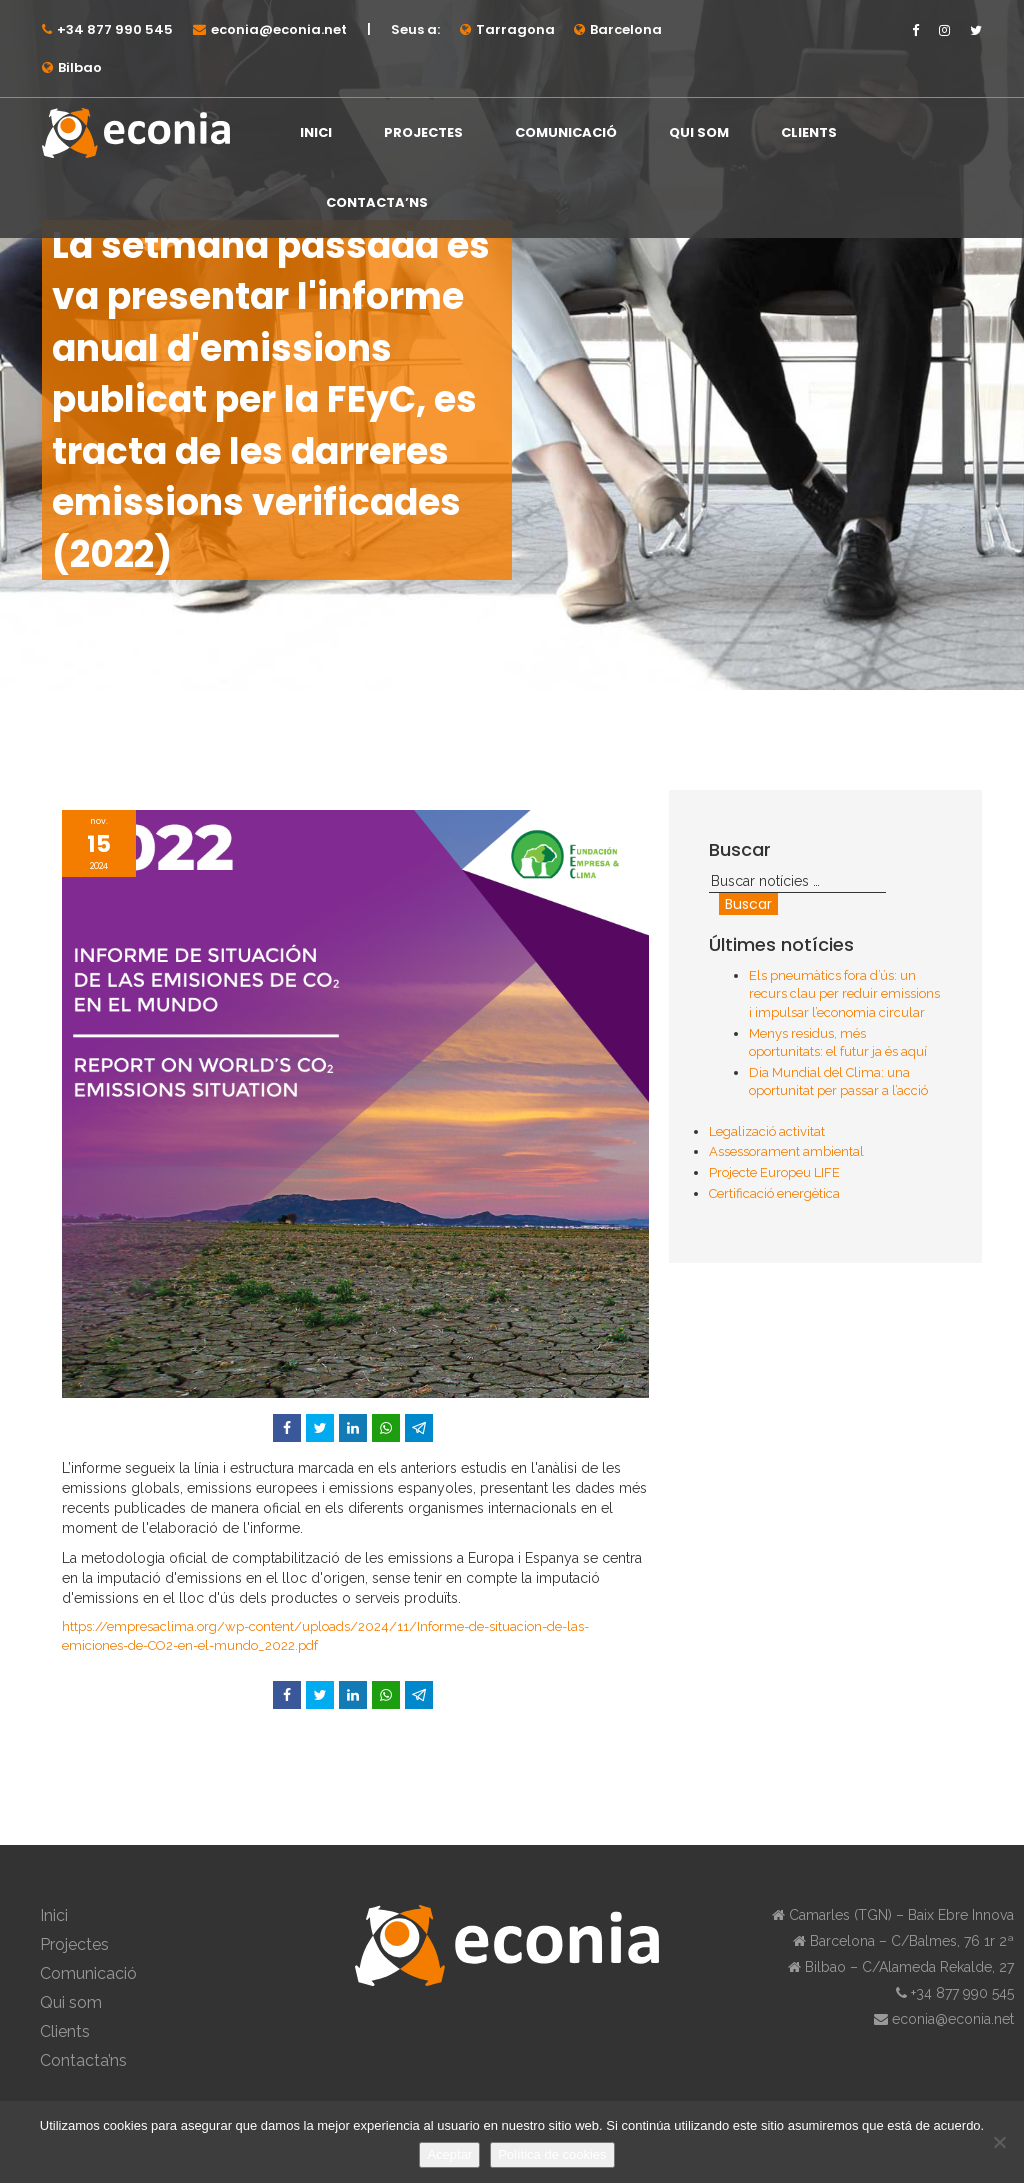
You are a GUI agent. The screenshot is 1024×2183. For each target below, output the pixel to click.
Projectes (423, 132)
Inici (316, 132)
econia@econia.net (279, 29)
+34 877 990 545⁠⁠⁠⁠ (115, 29)
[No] (999, 2142)
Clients (809, 132)
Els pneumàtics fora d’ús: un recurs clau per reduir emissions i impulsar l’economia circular (844, 994)
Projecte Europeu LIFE (774, 1172)
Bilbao (80, 67)
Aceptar (449, 2154)
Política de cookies (552, 2154)
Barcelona (626, 29)
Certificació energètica (774, 1193)
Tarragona (515, 29)
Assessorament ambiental (786, 1151)
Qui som (699, 132)
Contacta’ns (377, 202)
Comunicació (566, 132)
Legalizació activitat (767, 1131)
